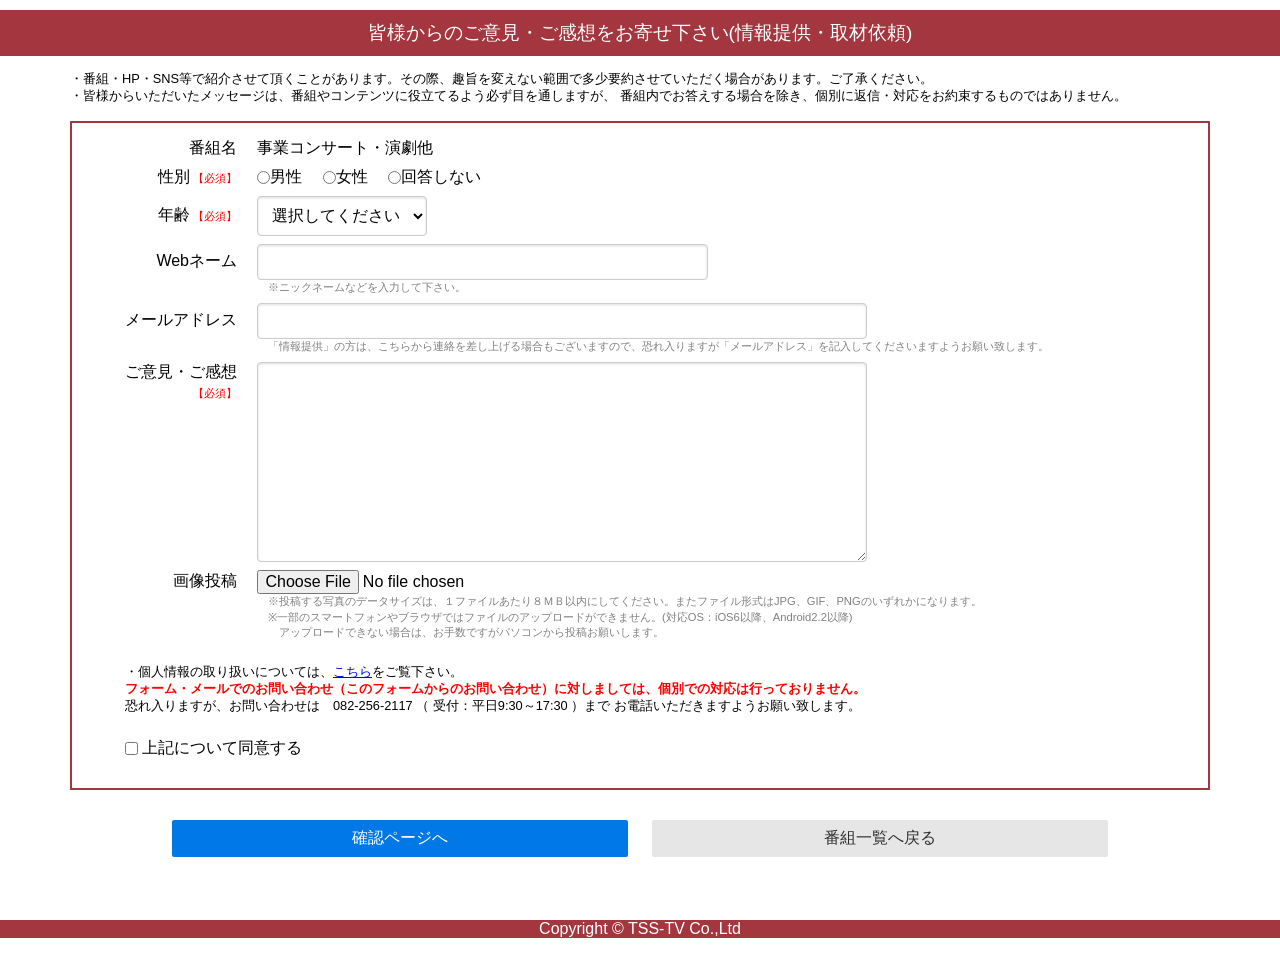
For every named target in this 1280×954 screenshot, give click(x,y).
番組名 (213, 147)
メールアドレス (181, 319)
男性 (279, 176)
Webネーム (196, 260)
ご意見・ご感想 (181, 381)
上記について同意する (213, 747)
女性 (345, 176)
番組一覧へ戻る (880, 837)
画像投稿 (205, 580)
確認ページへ (400, 837)
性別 (197, 176)
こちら (352, 671)
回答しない (434, 176)
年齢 (197, 214)
